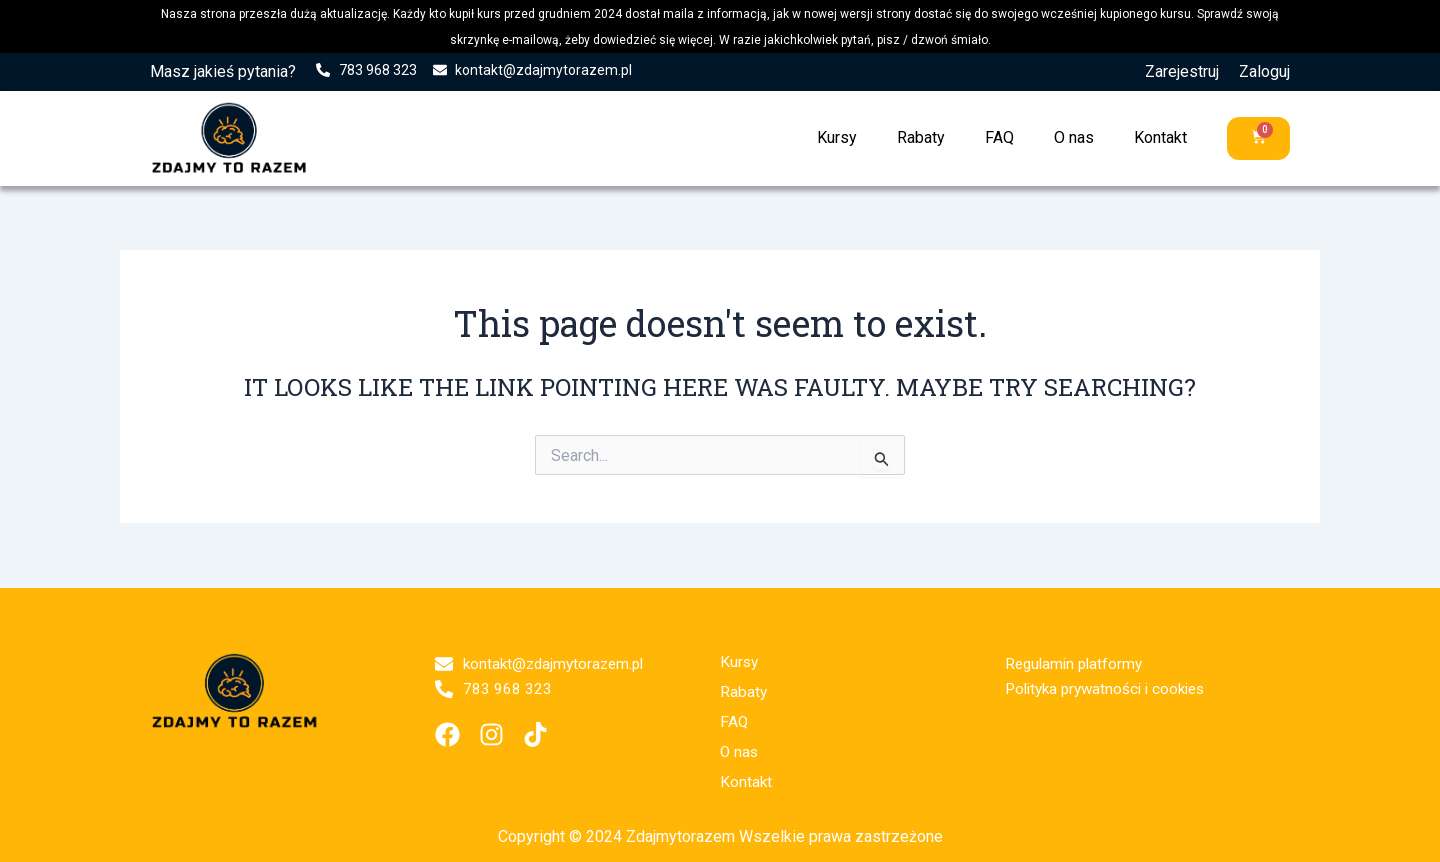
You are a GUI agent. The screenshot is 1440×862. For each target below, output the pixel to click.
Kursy (836, 137)
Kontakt (1159, 137)
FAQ (998, 137)
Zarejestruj (1182, 71)
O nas (1073, 137)
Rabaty (920, 137)
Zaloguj (1264, 71)
